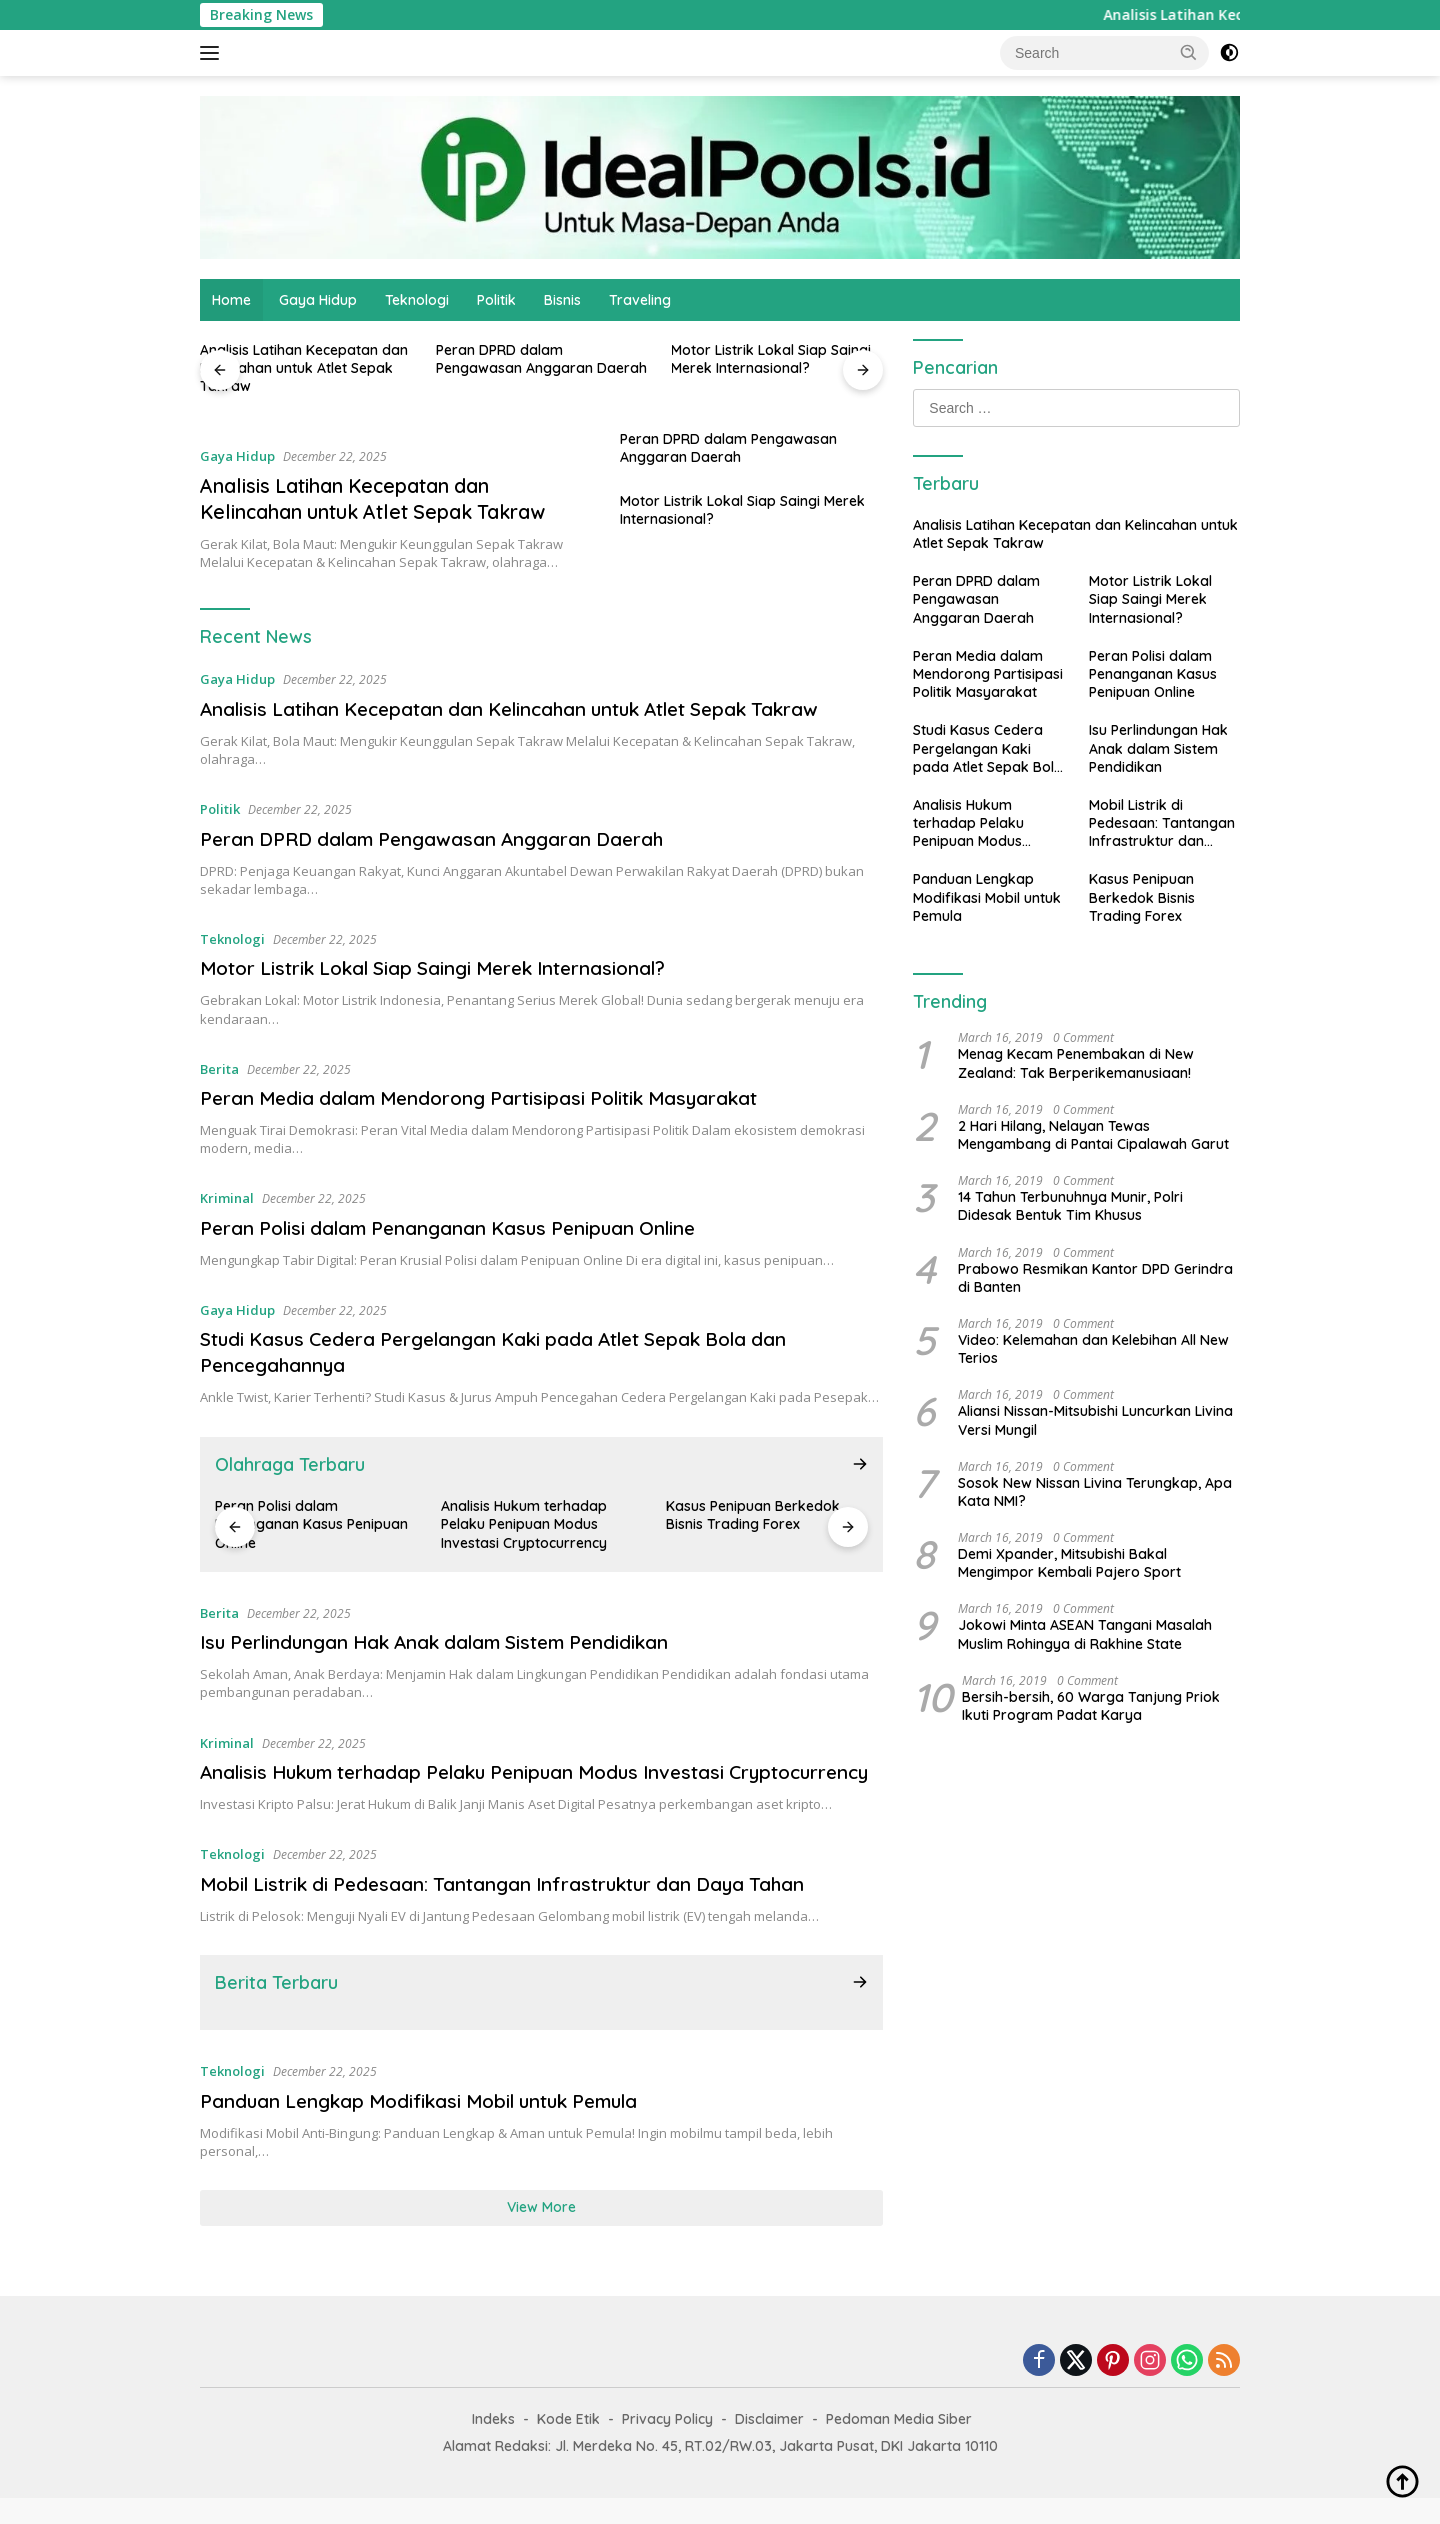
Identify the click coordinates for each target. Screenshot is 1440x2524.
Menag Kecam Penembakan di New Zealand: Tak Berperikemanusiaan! (1076, 1063)
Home (231, 300)
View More (541, 2233)
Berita (219, 1069)
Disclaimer (769, 2445)
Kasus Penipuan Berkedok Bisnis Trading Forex (753, 1515)
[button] (1189, 52)
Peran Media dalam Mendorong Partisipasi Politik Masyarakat (494, 1097)
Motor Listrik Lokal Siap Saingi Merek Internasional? (771, 359)
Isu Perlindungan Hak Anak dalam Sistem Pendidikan (450, 1641)
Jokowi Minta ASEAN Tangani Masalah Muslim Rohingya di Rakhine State (1085, 1634)
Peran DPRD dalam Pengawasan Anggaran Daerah (541, 359)
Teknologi (417, 300)
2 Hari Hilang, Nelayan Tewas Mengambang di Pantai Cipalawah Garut (1093, 1135)
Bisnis (562, 300)
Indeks (493, 2445)
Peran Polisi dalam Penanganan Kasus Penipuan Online (460, 1227)
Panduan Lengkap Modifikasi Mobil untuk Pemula (434, 2126)
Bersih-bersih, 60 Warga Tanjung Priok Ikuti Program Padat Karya (1091, 1706)
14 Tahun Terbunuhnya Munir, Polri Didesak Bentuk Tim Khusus (1070, 1206)
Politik (496, 300)
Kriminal (227, 1198)
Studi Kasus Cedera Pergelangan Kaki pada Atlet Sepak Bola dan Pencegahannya (988, 748)
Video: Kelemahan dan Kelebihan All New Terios (1093, 1349)
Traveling (640, 300)
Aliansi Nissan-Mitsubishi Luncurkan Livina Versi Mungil (1095, 1420)
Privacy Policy (667, 2445)
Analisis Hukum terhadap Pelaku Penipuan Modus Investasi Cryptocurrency (524, 1524)
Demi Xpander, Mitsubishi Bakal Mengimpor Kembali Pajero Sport (1069, 1563)
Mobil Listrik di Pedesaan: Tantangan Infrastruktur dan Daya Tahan (516, 1909)
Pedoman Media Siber (899, 2445)
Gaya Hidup (318, 300)
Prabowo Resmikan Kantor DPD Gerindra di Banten (1095, 1278)
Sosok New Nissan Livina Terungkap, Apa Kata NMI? (1095, 1492)
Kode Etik (568, 2445)
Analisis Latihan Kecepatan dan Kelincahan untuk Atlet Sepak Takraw (304, 368)
